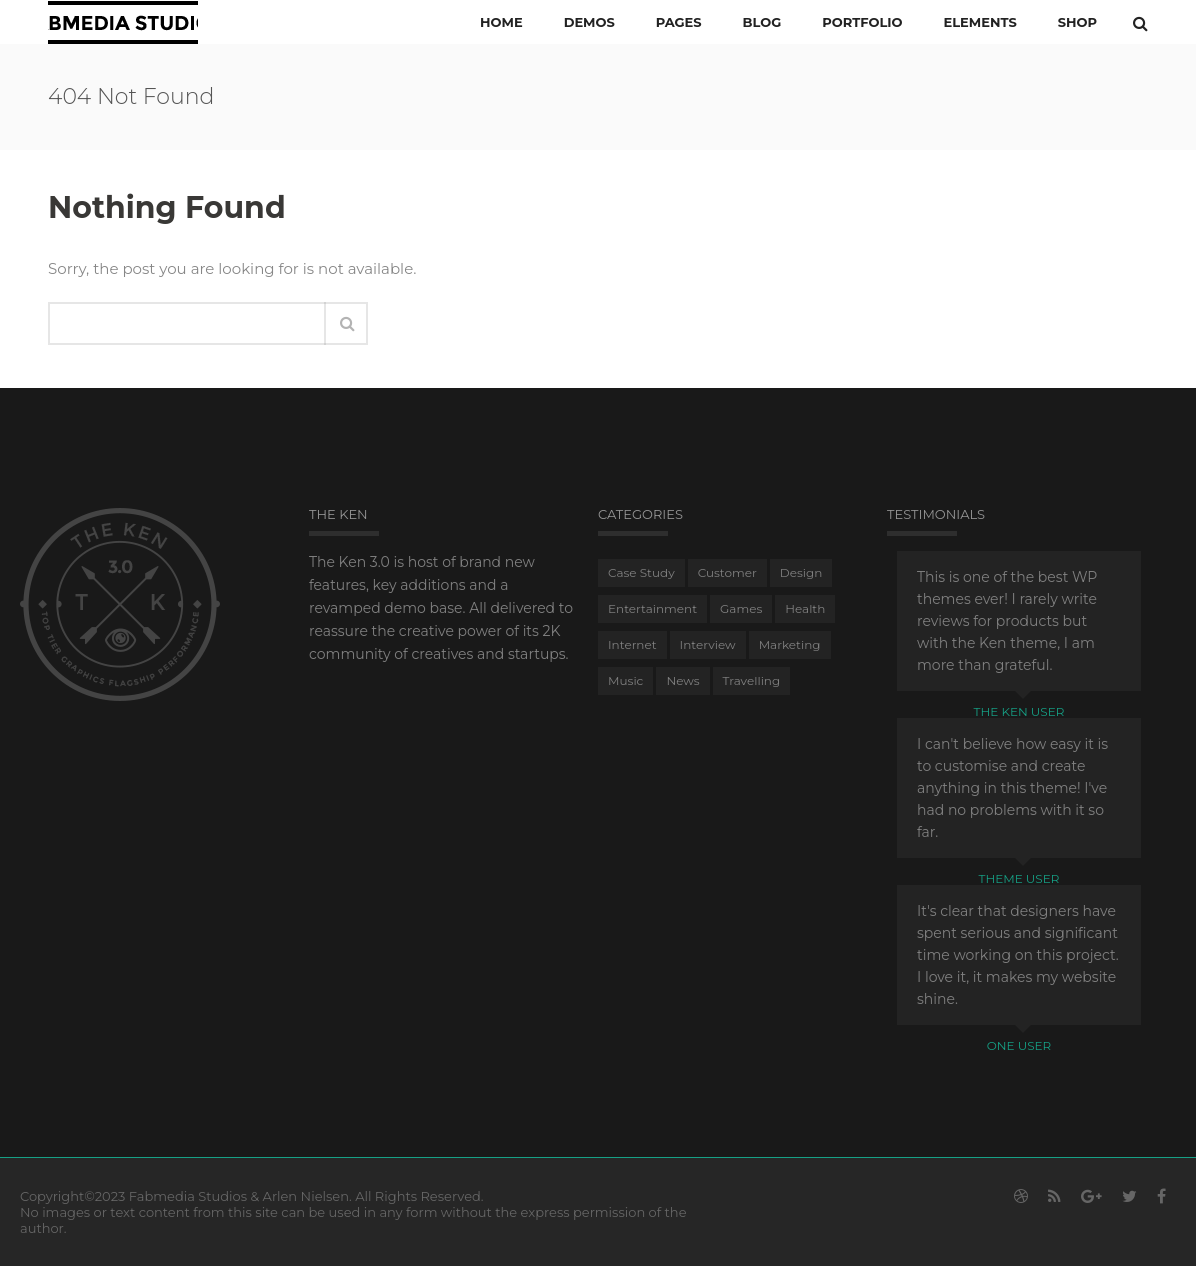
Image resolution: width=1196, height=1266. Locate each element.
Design (801, 572)
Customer (727, 572)
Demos (589, 22)
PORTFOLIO (862, 22)
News (682, 680)
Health (805, 608)
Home (501, 22)
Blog (762, 22)
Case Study (641, 572)
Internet (632, 644)
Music (625, 680)
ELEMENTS (979, 22)
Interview (708, 644)
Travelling (752, 680)
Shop (1077, 22)
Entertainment (652, 608)
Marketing (790, 644)
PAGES (679, 22)
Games (741, 608)
